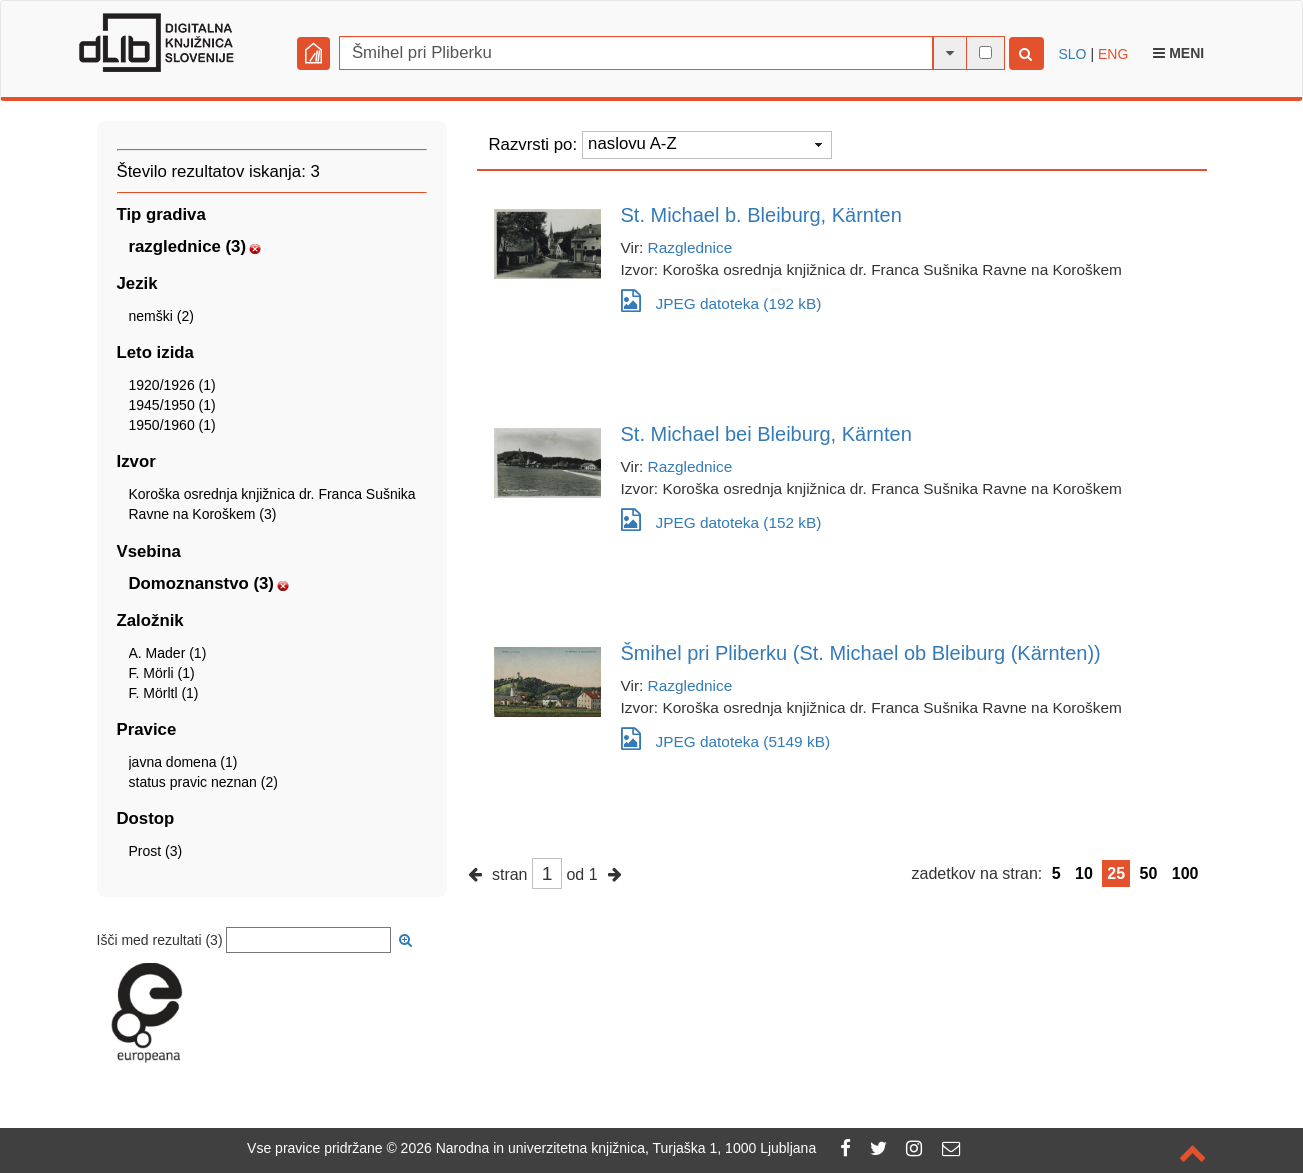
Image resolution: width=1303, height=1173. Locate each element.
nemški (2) (161, 316)
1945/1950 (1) (172, 405)
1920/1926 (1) (172, 385)
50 (1149, 873)
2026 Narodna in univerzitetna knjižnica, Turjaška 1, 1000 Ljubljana (609, 1148)
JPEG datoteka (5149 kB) (726, 738)
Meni (1178, 53)
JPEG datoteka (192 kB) (721, 300)
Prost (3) (156, 851)
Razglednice (690, 247)
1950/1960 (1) (172, 425)
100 (1185, 873)
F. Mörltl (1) (164, 693)
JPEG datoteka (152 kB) (721, 519)
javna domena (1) (183, 762)
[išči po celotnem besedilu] (985, 52)
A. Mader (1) (168, 653)
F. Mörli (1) (162, 673)
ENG (1113, 54)
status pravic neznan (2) (203, 782)
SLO (1073, 54)
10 (1084, 873)
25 (1116, 873)
